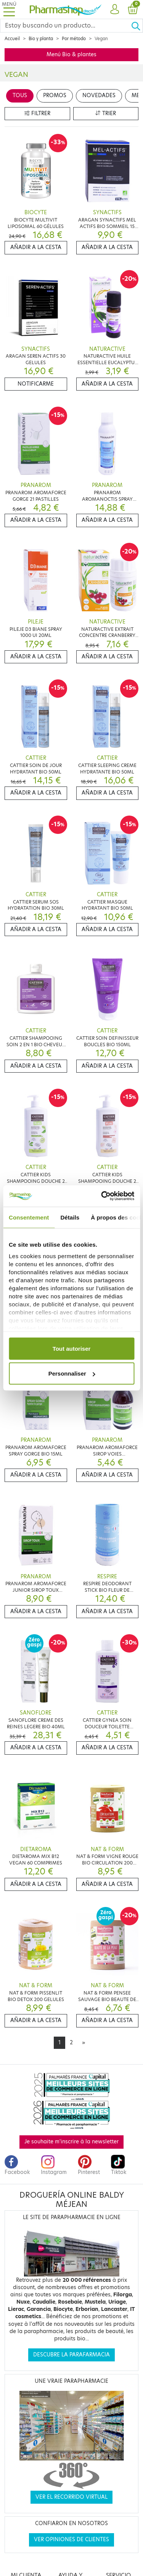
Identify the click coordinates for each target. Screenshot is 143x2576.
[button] (114, 9)
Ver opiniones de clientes (71, 2539)
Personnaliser (71, 1373)
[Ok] (137, 26)
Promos (54, 95)
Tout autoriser (72, 1348)
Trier (105, 113)
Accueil (12, 39)
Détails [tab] (69, 1217)
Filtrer (37, 113)
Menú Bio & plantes (71, 54)
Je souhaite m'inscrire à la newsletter (71, 2141)
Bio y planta (41, 39)
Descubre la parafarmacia (71, 2354)
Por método (74, 39)
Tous (20, 95)
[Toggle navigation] (9, 9)
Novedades (99, 95)
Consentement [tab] (29, 1217)
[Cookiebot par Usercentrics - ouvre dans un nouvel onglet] (101, 1196)
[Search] (65, 26)
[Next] (83, 2043)
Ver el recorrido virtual (71, 2497)
